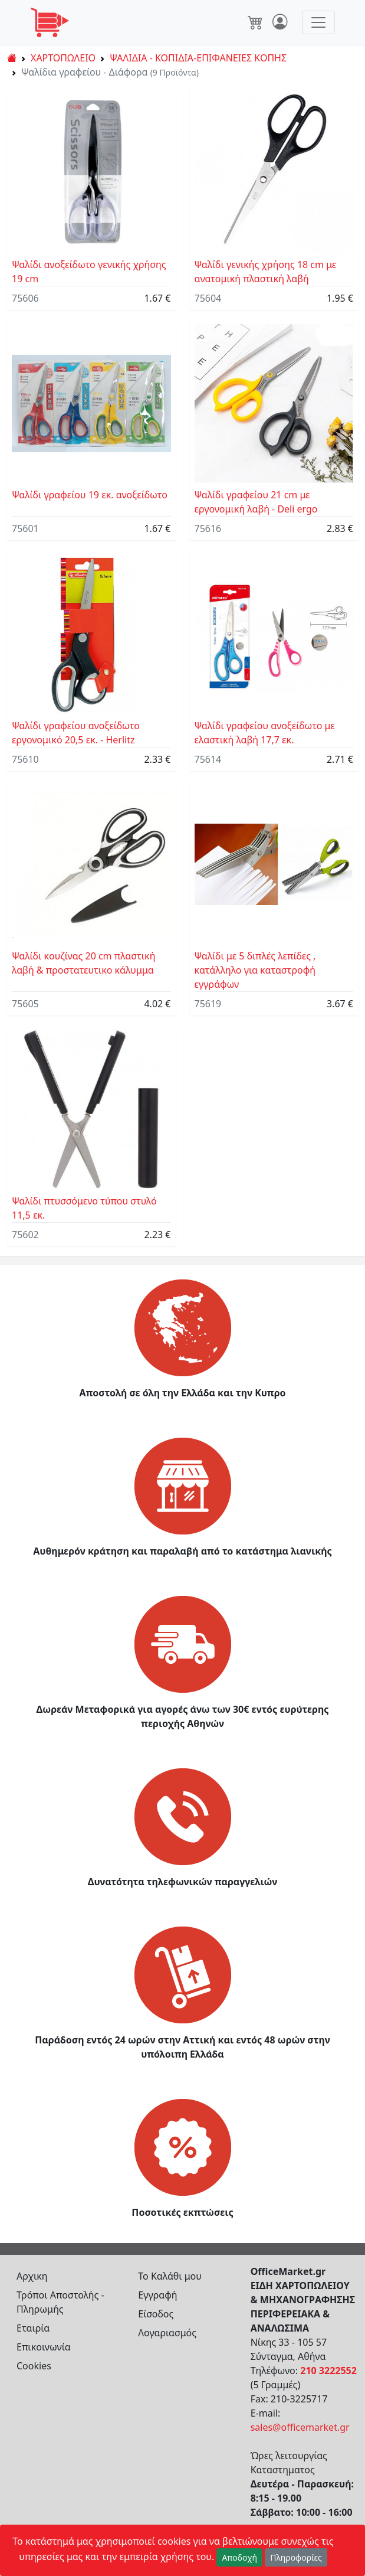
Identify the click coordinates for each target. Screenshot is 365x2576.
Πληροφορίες (296, 2557)
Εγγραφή (157, 2294)
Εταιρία (33, 2328)
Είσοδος (155, 2313)
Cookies (34, 2365)
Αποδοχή (239, 2557)
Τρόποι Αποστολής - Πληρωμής (60, 2302)
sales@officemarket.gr (300, 2427)
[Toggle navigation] (318, 22)
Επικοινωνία (44, 2346)
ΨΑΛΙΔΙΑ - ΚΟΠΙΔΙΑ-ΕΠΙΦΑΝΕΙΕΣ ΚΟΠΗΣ (198, 57)
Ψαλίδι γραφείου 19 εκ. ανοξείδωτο (89, 494)
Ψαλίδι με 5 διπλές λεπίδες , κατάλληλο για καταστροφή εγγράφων (255, 970)
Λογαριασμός (167, 2332)
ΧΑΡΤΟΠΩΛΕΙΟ (63, 57)
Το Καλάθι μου (170, 2276)
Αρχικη (32, 2276)
